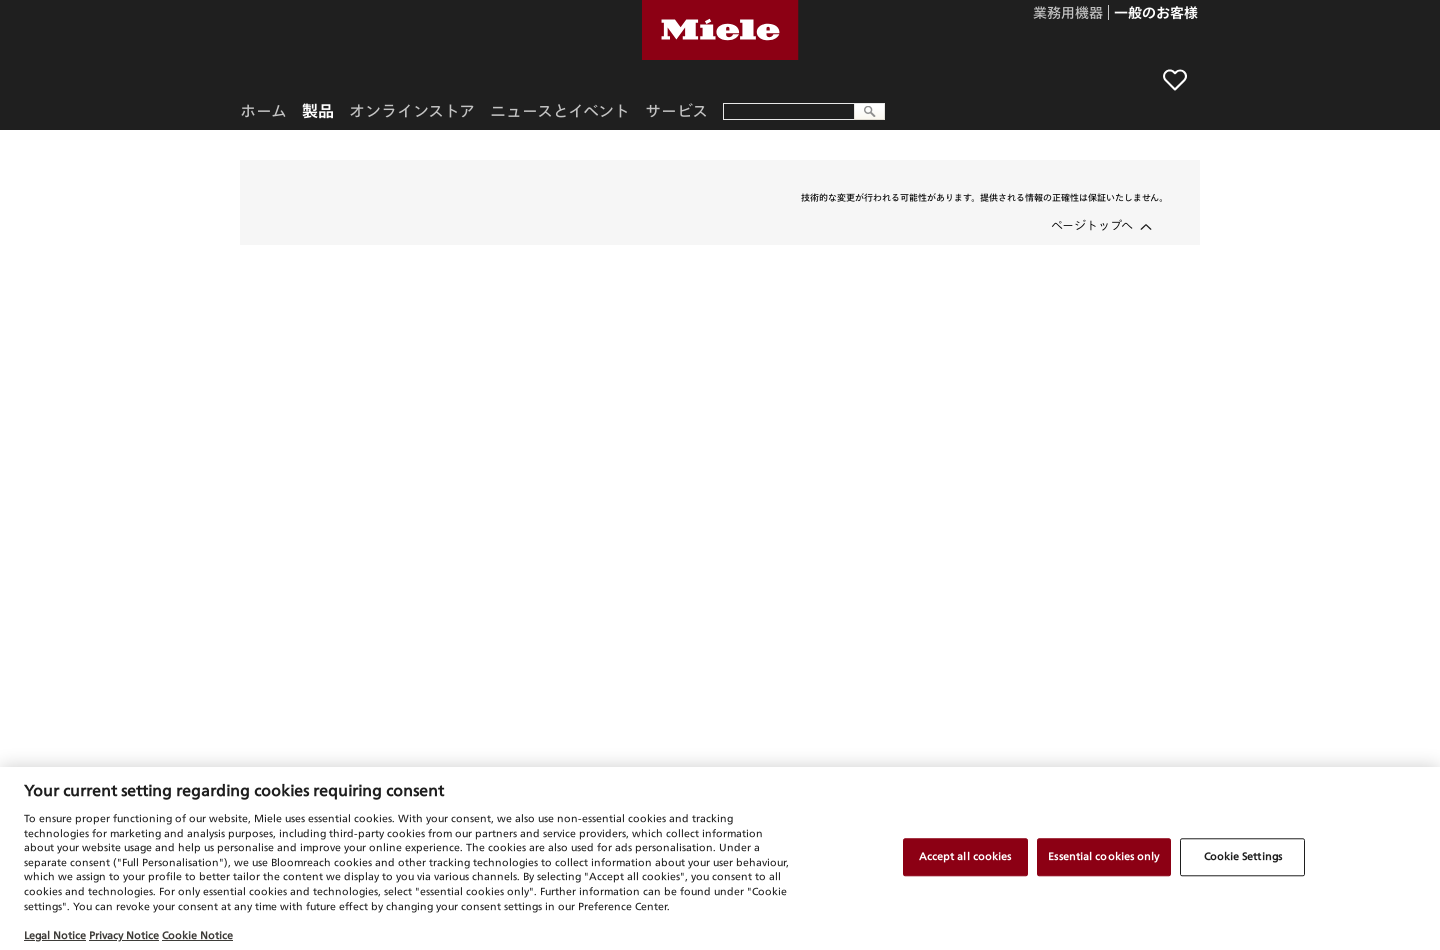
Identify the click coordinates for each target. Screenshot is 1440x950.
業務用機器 (1068, 14)
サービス (676, 111)
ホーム (263, 111)
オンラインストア (412, 111)
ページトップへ (1092, 225)
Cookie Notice (197, 935)
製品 (318, 111)
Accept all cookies (965, 857)
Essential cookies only (1103, 857)
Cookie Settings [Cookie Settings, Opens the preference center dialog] (1243, 857)
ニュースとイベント (560, 111)
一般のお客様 (1156, 14)
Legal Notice (55, 935)
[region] (720, 858)
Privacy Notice (124, 935)
